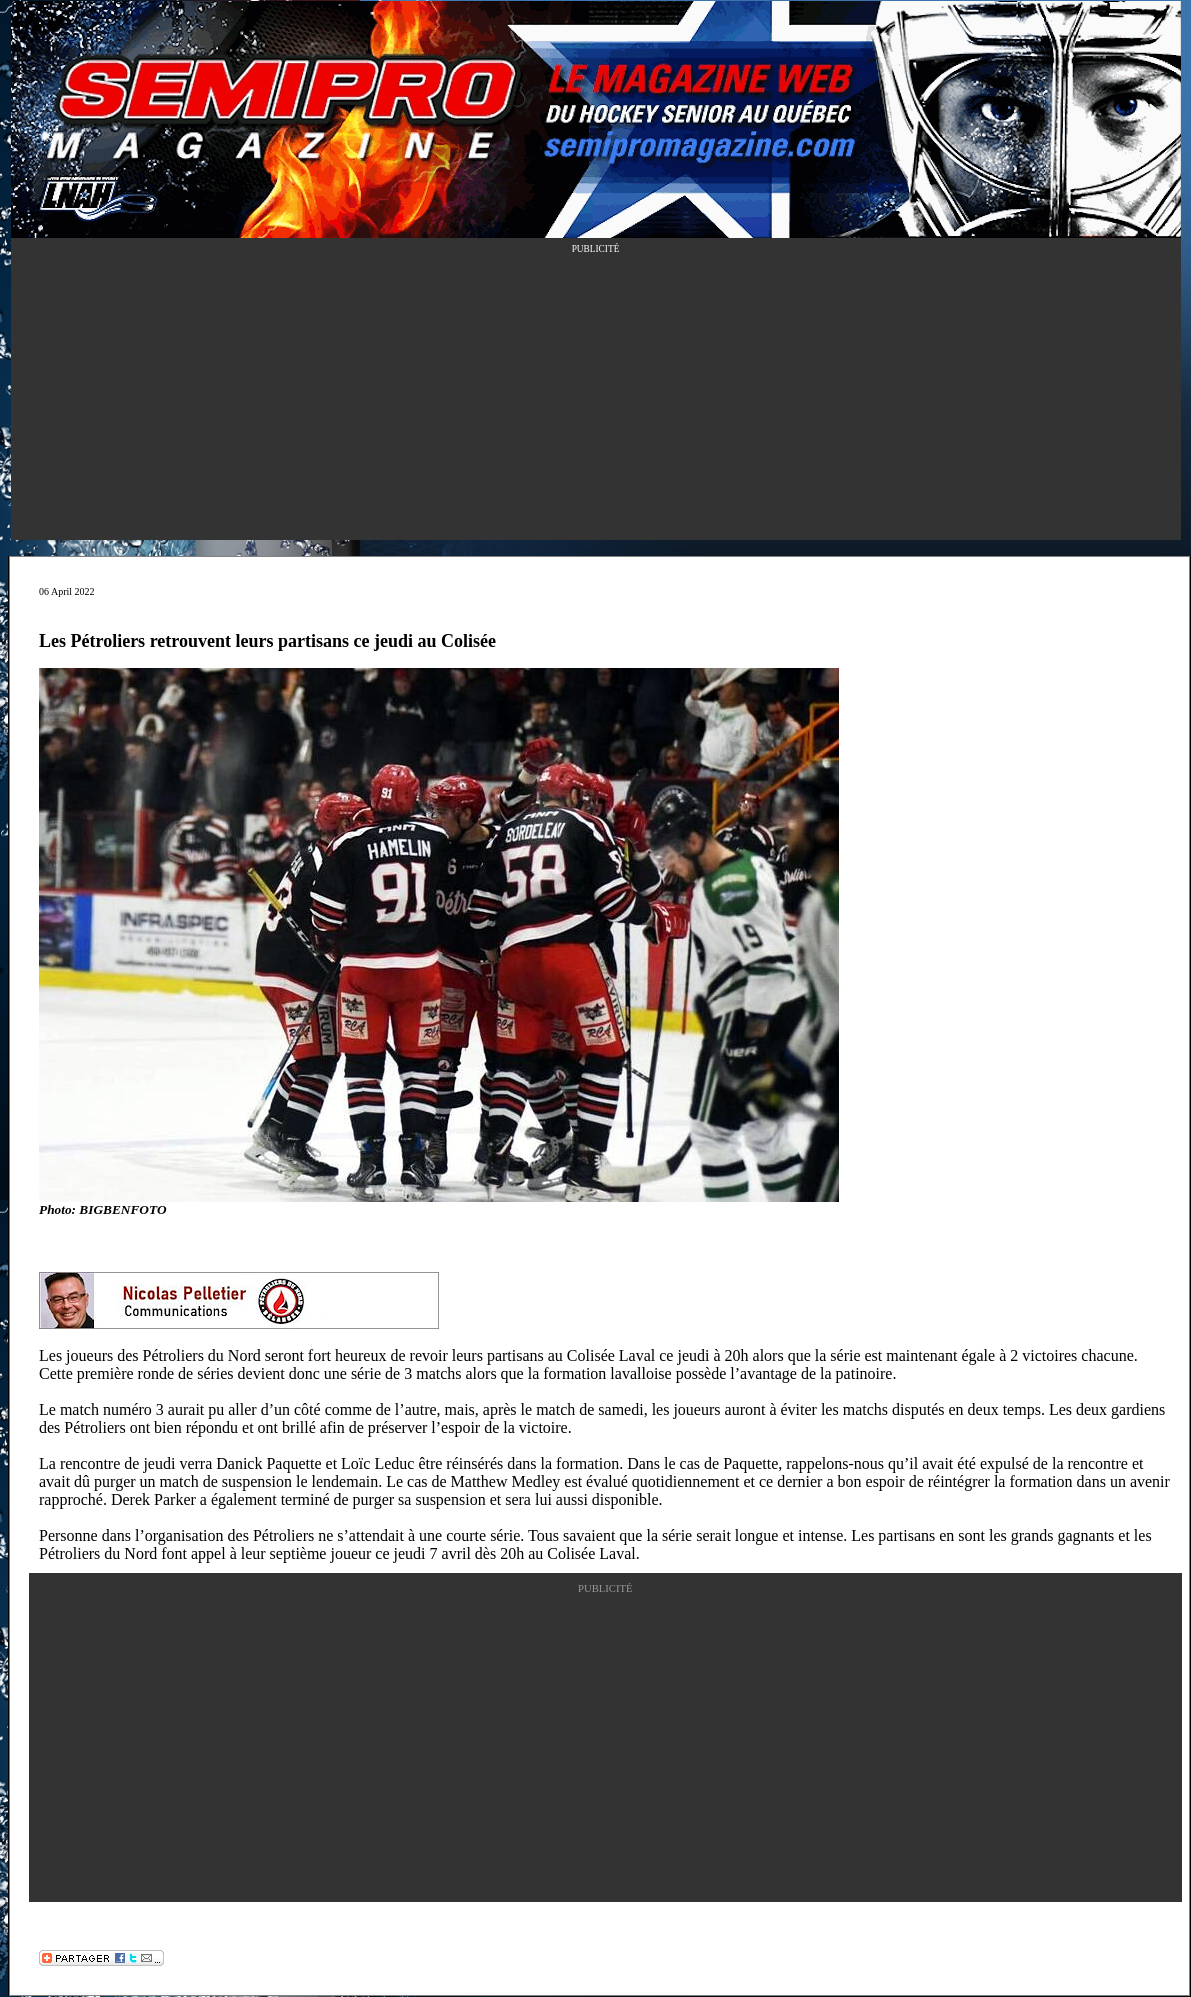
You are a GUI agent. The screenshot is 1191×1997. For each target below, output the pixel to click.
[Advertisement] (596, 400)
